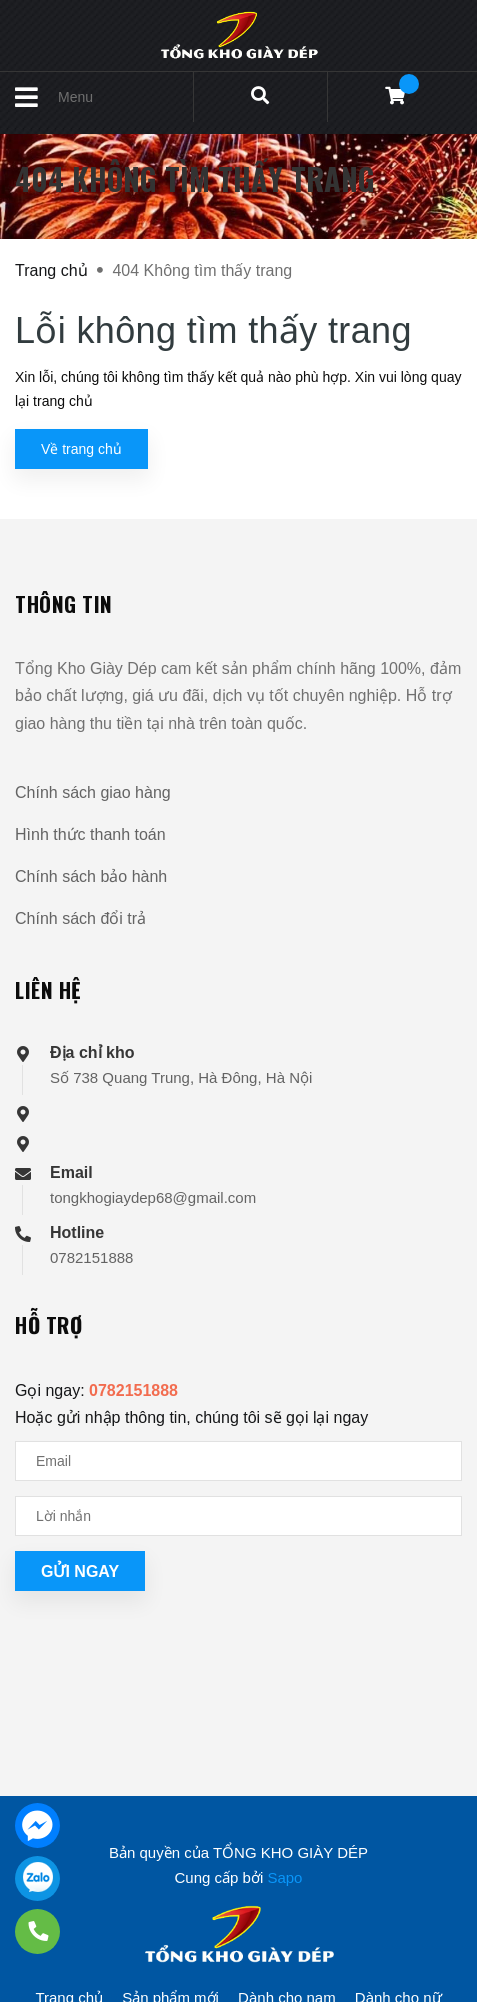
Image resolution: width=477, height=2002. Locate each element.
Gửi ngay (80, 1571)
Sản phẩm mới (170, 1958)
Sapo (284, 1838)
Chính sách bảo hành (91, 876)
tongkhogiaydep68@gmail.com (153, 1197)
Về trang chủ (81, 449)
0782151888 (91, 1257)
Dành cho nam (287, 1958)
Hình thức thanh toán (90, 834)
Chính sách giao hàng (93, 792)
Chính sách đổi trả (80, 918)
